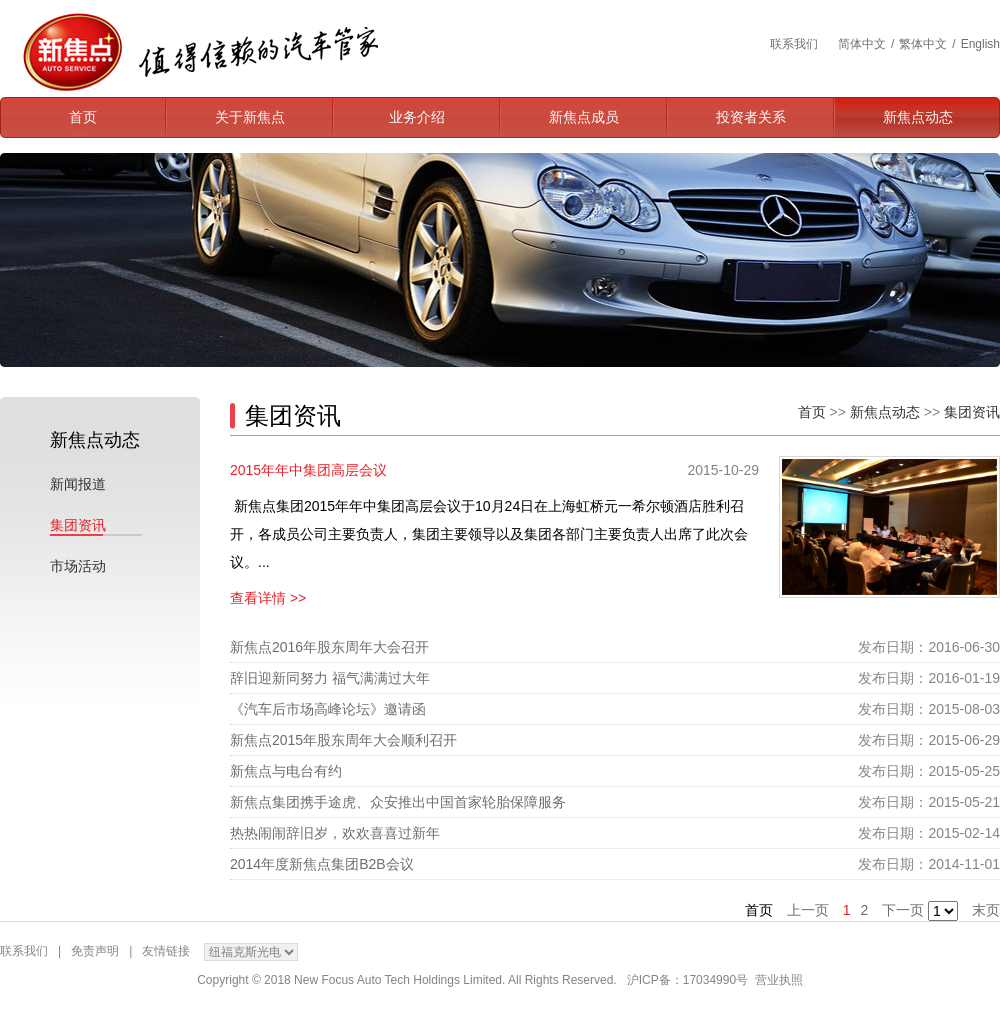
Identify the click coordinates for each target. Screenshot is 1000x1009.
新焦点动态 (918, 117)
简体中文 (862, 44)
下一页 (903, 910)
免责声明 (95, 951)
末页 (986, 910)
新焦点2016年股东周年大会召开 (329, 647)
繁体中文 (923, 44)
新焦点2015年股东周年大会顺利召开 (343, 740)
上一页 (808, 910)
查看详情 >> (268, 598)
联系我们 (794, 44)
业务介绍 (417, 117)
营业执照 (779, 980)
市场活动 (78, 566)
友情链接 (166, 951)
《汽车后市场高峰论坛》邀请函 (328, 709)
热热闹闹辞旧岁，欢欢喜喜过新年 (335, 833)
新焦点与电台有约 (286, 771)
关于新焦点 (250, 117)
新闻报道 (78, 484)
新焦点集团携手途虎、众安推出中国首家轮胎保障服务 (398, 802)
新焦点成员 (584, 117)
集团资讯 (78, 525)
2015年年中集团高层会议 (308, 470)
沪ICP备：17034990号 (687, 980)
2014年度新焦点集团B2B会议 (322, 864)
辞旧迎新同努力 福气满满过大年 (330, 678)
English (980, 44)
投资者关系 (751, 117)
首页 (83, 117)
